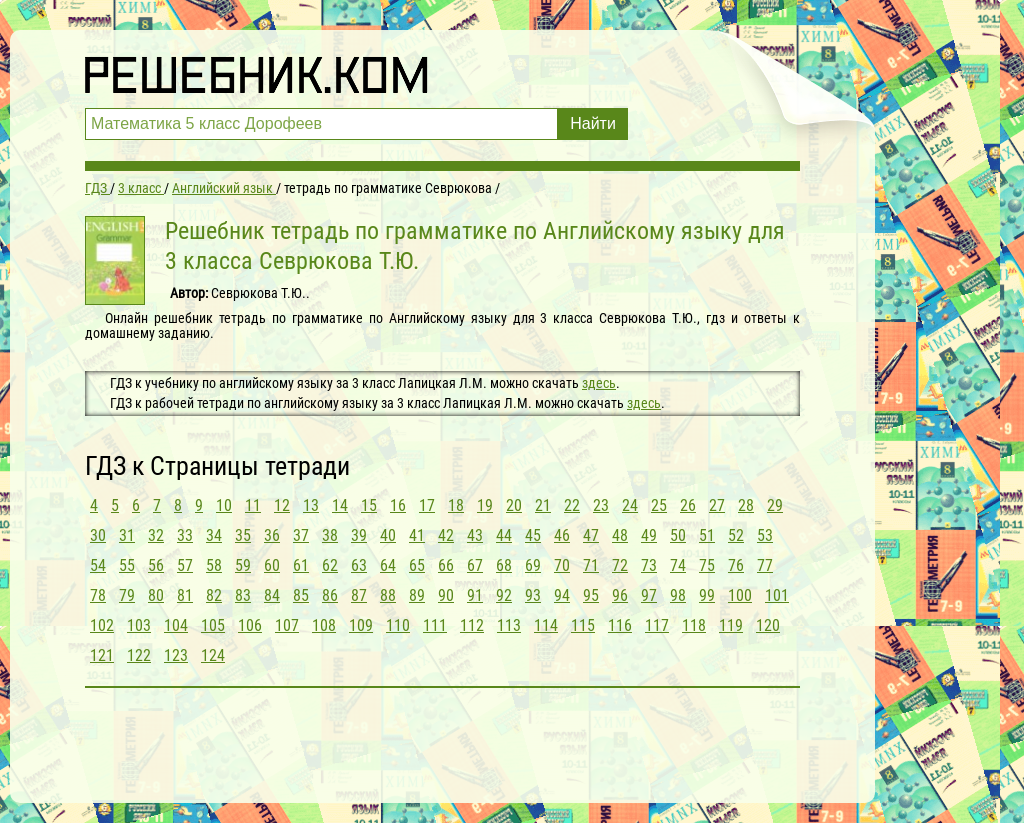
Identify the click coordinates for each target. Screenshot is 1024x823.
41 (417, 535)
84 (272, 595)
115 (583, 625)
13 (311, 505)
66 (446, 565)
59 (243, 565)
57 (185, 565)
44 (504, 535)
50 (678, 535)
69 (533, 565)
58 (214, 565)
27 (717, 505)
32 (156, 535)
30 (98, 535)
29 (775, 505)
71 (591, 565)
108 (324, 625)
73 (649, 565)
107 (287, 625)
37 (301, 535)
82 (214, 595)
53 (765, 535)
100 (740, 595)
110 (398, 625)
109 (361, 625)
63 (359, 565)
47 (591, 535)
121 (102, 655)
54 (98, 565)
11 (253, 505)
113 (509, 625)
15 (369, 505)
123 (176, 655)
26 (688, 505)
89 (417, 595)
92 (504, 595)
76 (736, 565)
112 (472, 625)
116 (620, 625)
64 (388, 565)
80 (156, 595)
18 (456, 505)
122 (139, 655)
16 (398, 505)
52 (736, 535)
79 (127, 595)
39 (359, 535)
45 (533, 535)
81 (185, 595)
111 (435, 625)
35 (243, 535)
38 (330, 535)
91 (475, 595)
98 (678, 595)
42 (446, 535)
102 (102, 625)
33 (185, 535)
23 (601, 505)
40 (388, 535)
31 (127, 535)
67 (475, 565)
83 (243, 595)
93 (533, 595)
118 (694, 625)
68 (504, 565)
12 (282, 505)
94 (562, 595)
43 (475, 535)
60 (272, 565)
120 (768, 625)
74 (678, 565)
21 (543, 505)
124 (213, 655)
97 (649, 595)
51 (707, 535)
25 (659, 505)
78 (98, 595)
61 (301, 565)
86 (330, 595)
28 (746, 505)
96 (620, 595)
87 (359, 595)
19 (485, 505)
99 (707, 595)
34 (214, 535)
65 (417, 565)
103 (139, 625)
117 (657, 625)
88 (388, 595)
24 (630, 505)
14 (340, 505)
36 (272, 535)
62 (330, 565)
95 (591, 595)
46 (562, 535)
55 (127, 565)
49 (649, 535)
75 (707, 565)
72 (620, 565)
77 (765, 565)
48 (620, 535)
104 (176, 625)
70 (562, 565)
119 (731, 625)
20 (514, 505)
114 (546, 625)
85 (301, 595)
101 (777, 595)
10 (224, 505)
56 (156, 565)
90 (446, 595)
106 (250, 625)
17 (427, 505)
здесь (599, 383)
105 (213, 625)
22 (572, 505)
